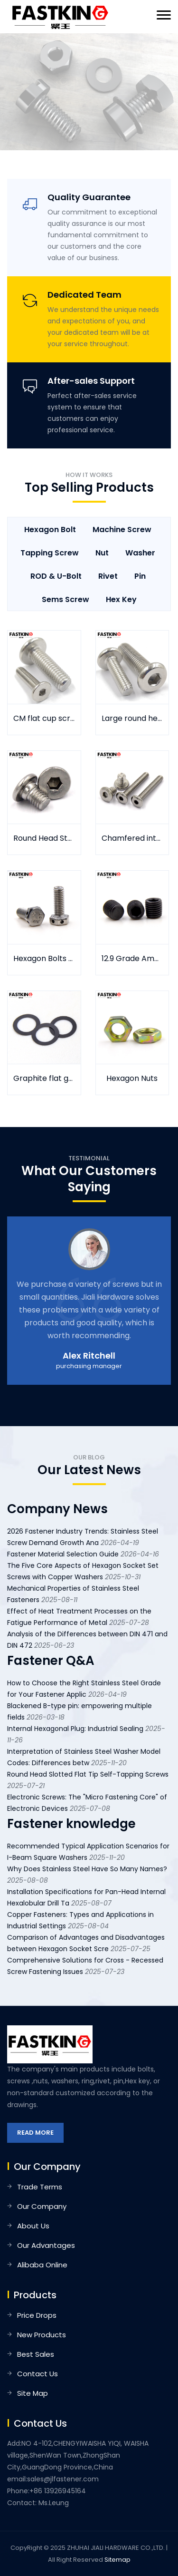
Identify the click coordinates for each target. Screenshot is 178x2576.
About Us (33, 2226)
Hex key (121, 599)
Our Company (41, 2206)
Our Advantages (46, 2245)
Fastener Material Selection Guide (63, 1554)
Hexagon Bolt (50, 529)
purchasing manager (89, 1366)
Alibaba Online (42, 2265)
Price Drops (36, 2315)
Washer (140, 552)
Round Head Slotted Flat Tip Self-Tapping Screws (88, 1774)
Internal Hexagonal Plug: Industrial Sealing (75, 1728)
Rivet (108, 576)
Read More (35, 2132)
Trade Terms (39, 2187)
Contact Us (37, 2374)
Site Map (32, 2393)
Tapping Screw (49, 552)
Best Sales (35, 2354)
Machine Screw (122, 529)
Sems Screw (65, 599)
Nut (102, 552)
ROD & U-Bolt (56, 576)
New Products (41, 2335)
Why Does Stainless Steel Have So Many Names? (87, 1869)
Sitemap (117, 2559)
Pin (140, 576)
